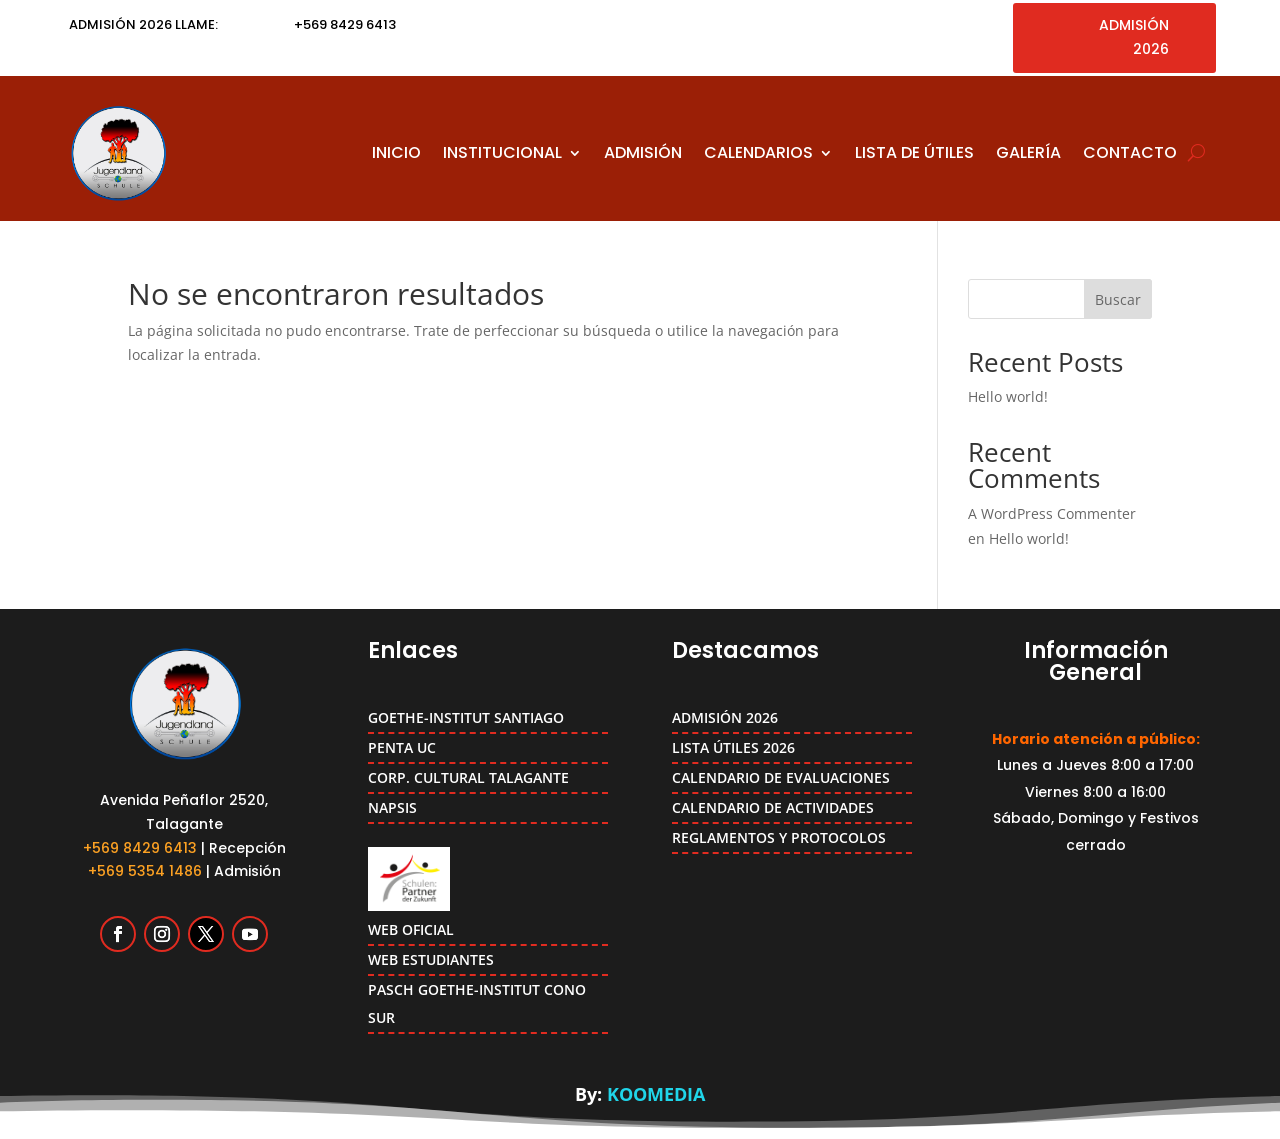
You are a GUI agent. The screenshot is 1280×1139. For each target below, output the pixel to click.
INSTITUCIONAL (502, 152)
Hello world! (1008, 396)
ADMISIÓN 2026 (1134, 37)
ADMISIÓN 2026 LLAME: (143, 24)
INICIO (396, 152)
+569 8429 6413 (140, 848)
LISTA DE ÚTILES (914, 152)
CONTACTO (1130, 152)
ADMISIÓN (643, 152)
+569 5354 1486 (145, 871)
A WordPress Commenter (1052, 513)
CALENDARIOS (758, 152)
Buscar (1118, 299)
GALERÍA (1028, 152)
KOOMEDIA (656, 1094)
